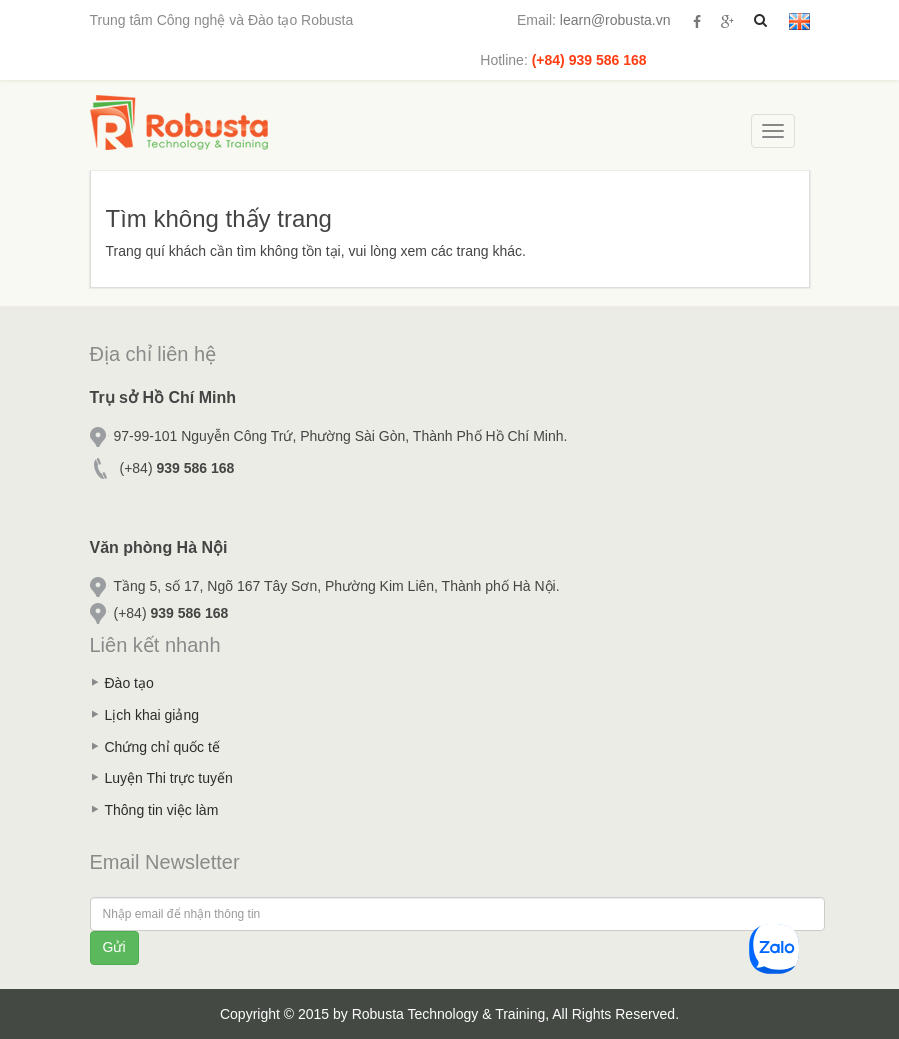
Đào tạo (129, 683)
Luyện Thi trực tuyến (169, 778)
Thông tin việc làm (162, 810)
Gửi (114, 947)
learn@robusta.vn (615, 20)
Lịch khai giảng (152, 715)
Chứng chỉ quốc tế (162, 747)
